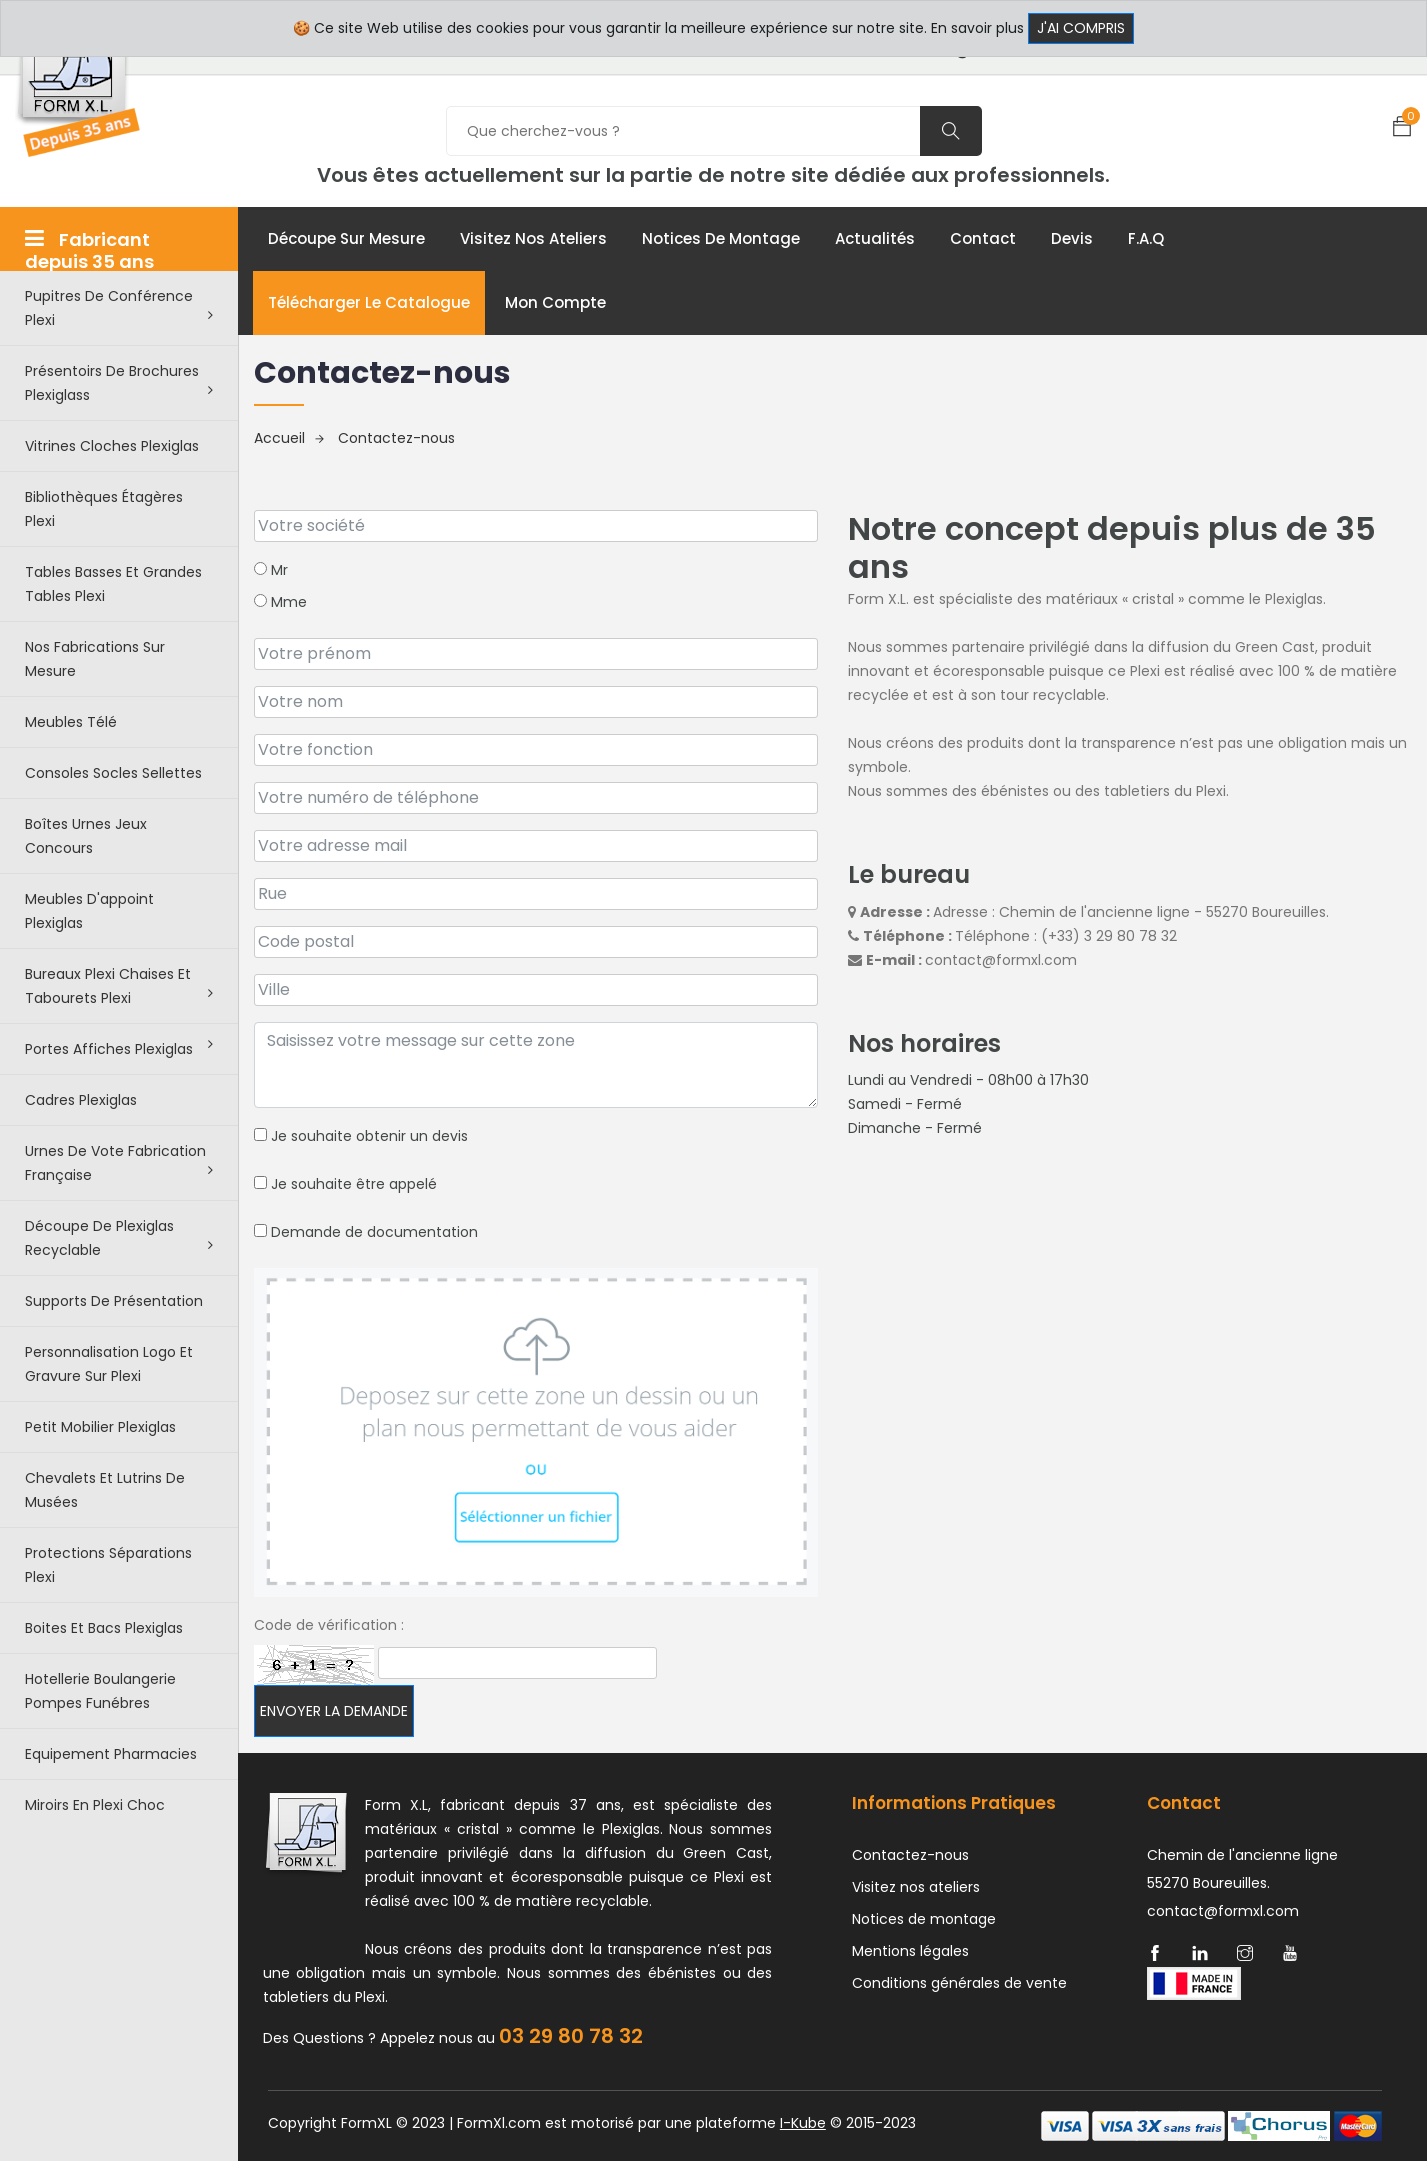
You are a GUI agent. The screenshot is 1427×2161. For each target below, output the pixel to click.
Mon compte (555, 302)
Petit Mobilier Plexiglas (100, 1427)
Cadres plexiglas (81, 1100)
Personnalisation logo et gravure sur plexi (109, 1364)
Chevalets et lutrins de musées (105, 1490)
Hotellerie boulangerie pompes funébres (100, 1691)
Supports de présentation (114, 1301)
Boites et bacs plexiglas (104, 1628)
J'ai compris (1081, 28)
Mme (280, 602)
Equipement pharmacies (111, 1754)
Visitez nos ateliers (533, 238)
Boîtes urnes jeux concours (86, 836)
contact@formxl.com (1001, 960)
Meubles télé (71, 722)
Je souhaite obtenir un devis (361, 1136)
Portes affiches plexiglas (119, 1048)
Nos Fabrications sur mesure (95, 659)
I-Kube (803, 2123)
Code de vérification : (329, 1625)
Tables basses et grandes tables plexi (113, 584)
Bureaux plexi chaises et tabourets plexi (119, 986)
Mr (271, 570)
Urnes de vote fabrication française (119, 1163)
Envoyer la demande (334, 1711)
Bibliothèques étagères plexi (104, 509)
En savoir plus (977, 28)
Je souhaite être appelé (345, 1184)
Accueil (289, 438)
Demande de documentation (366, 1232)
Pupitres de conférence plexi (119, 308)
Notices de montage (721, 238)
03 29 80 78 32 (571, 2036)
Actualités (875, 238)
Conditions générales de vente (959, 1983)
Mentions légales (910, 1951)
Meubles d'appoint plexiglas (89, 911)
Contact (983, 238)
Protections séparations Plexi (108, 1565)
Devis (1072, 238)
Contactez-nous (396, 438)
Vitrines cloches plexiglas (112, 446)
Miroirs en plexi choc (95, 1805)
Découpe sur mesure (346, 238)
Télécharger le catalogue (369, 302)
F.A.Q (1146, 238)
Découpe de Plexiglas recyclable (119, 1238)
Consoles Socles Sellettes (113, 773)
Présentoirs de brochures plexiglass (119, 383)
